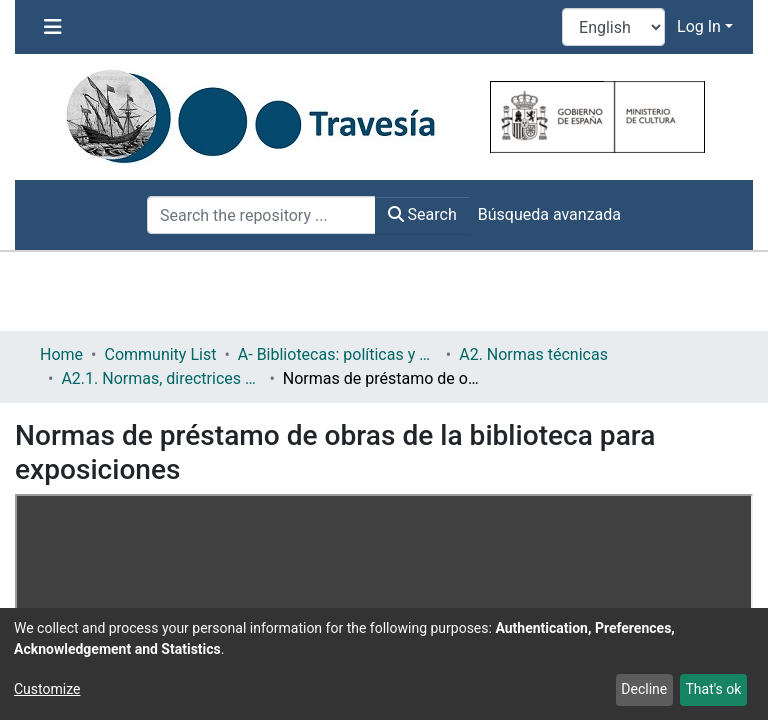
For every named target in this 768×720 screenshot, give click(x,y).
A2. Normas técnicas (533, 354)
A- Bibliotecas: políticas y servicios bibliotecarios (338, 354)
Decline (644, 689)
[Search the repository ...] (261, 215)
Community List (160, 354)
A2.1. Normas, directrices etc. (161, 378)
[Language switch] (613, 27)
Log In (699, 26)
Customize (47, 689)
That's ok (713, 689)
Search (422, 214)
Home (61, 354)
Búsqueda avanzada (549, 214)
